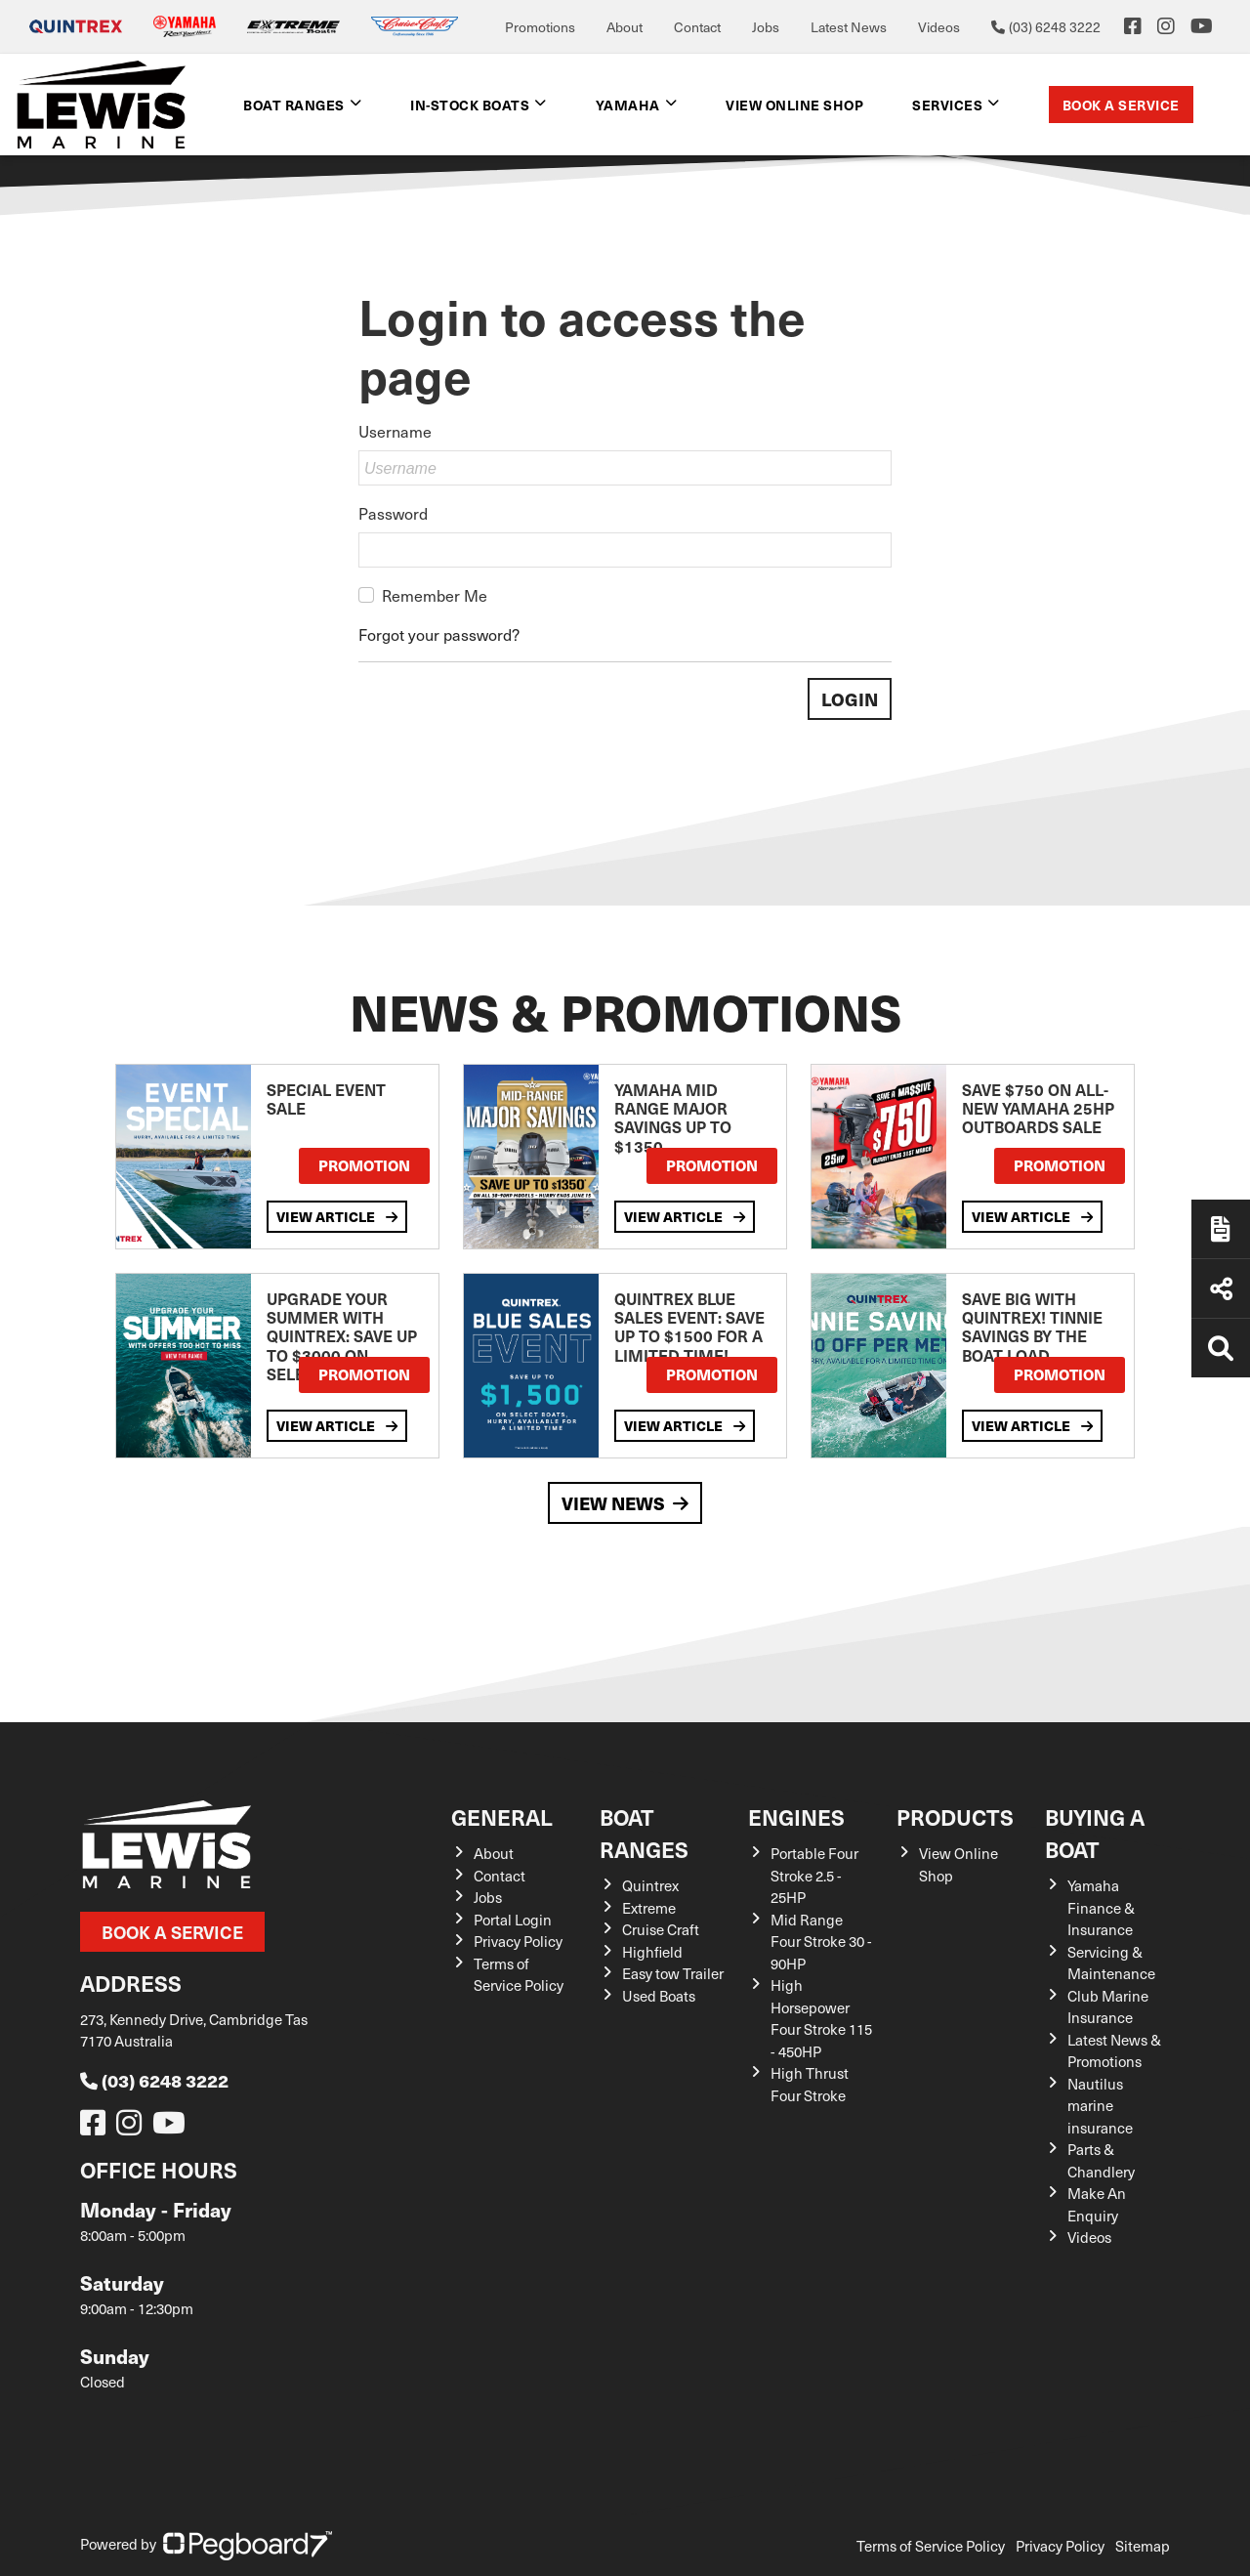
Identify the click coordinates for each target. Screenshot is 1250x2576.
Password (393, 513)
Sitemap (1142, 2545)
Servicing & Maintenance (1111, 1963)
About (624, 27)
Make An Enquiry (1096, 2204)
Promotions (540, 27)
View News (625, 1503)
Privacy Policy (518, 1941)
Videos (939, 27)
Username (395, 431)
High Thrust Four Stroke (810, 2084)
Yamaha (628, 104)
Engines (796, 1816)
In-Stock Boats (469, 104)
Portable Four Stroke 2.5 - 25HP (814, 1875)
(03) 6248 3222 (154, 2080)
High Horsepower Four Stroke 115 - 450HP (821, 2018)
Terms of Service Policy (518, 1975)
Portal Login (513, 1919)
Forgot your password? (439, 634)
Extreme (649, 1908)
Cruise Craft (660, 1929)
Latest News (849, 27)
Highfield (652, 1952)
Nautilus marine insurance (1100, 2105)
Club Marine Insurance (1107, 2007)
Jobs (765, 27)
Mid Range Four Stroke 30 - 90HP (821, 1941)
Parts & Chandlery (1101, 2160)
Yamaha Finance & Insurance (1101, 1907)
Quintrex (650, 1885)
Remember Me (434, 595)
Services (947, 104)
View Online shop (794, 104)
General (502, 1816)
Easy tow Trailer (673, 1973)
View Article (336, 1216)
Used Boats (658, 1995)
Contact (697, 27)
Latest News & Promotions (1114, 2051)
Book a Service (1121, 104)
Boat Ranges (294, 104)
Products (955, 1816)
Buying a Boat (1095, 1832)
